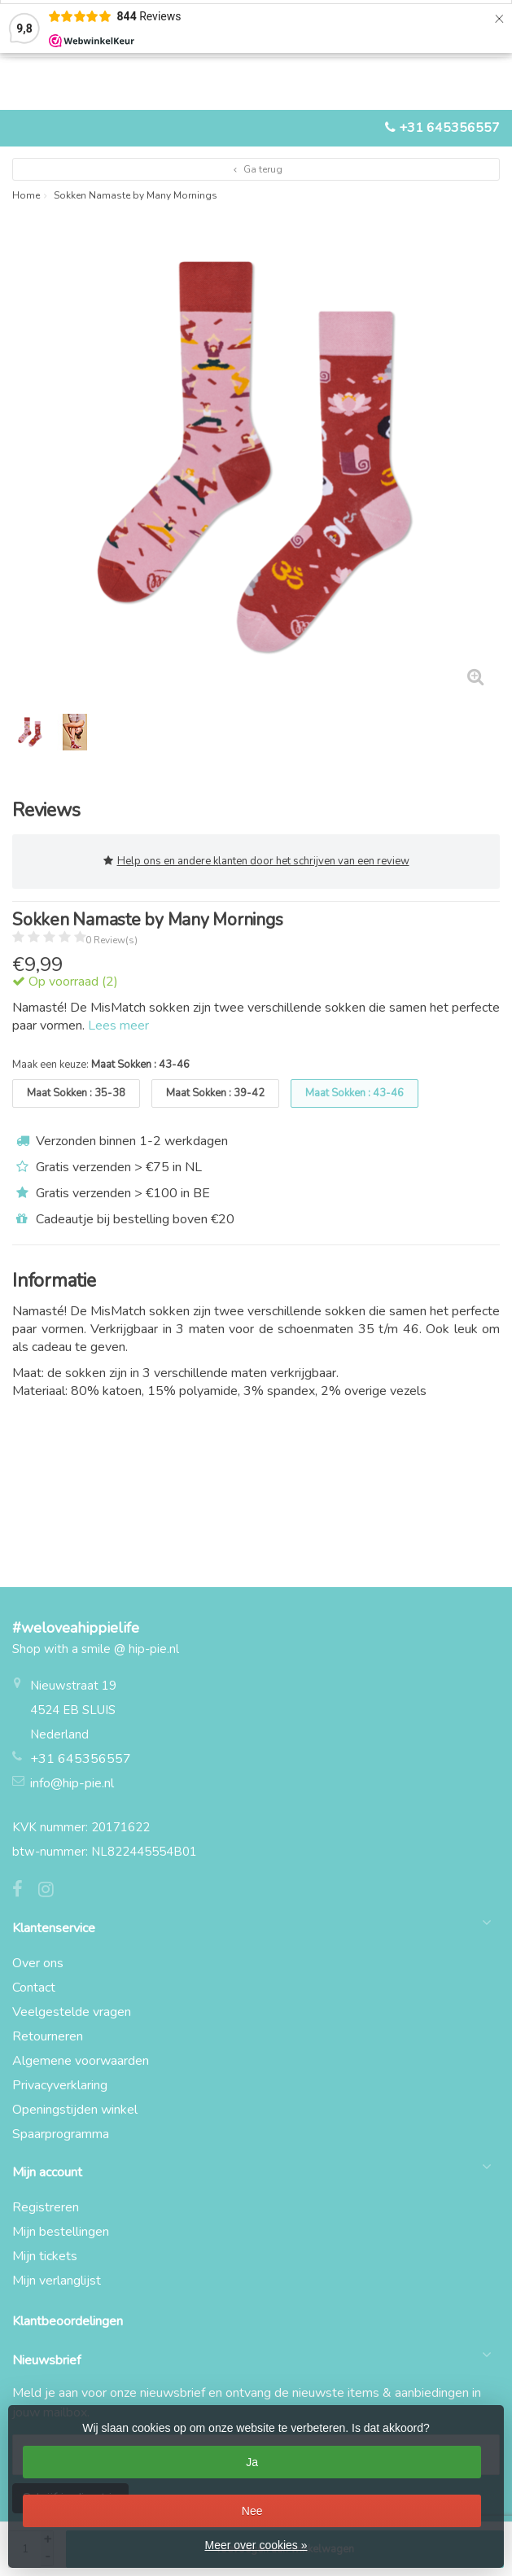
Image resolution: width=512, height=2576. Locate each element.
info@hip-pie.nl (72, 1783)
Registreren (45, 2207)
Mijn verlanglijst (56, 2281)
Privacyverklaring (59, 2085)
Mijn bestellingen (60, 2232)
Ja (252, 2462)
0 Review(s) (111, 940)
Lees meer (118, 1025)
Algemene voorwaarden (80, 2061)
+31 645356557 (449, 128)
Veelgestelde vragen (71, 2012)
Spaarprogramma (60, 2134)
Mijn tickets (44, 2256)
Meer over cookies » (255, 2545)
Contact (33, 1988)
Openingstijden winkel (75, 2110)
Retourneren (47, 2036)
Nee (252, 2510)
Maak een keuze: (101, 1064)
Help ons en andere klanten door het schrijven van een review (256, 861)
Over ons (37, 1963)
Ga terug (256, 169)
